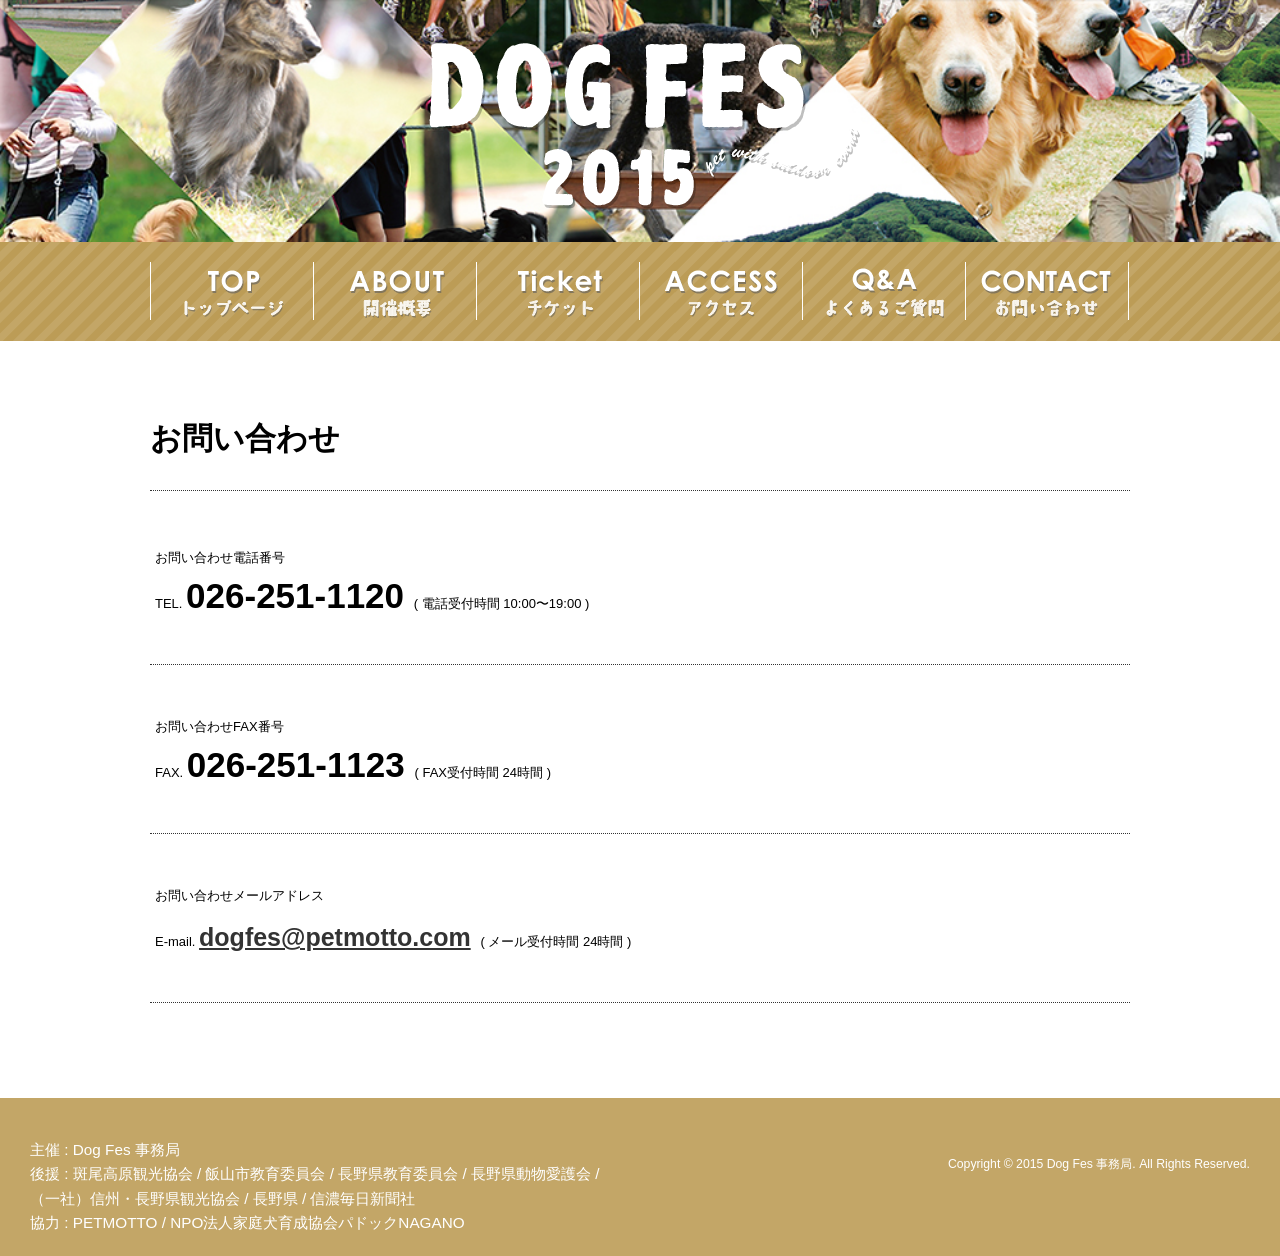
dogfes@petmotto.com (335, 937)
